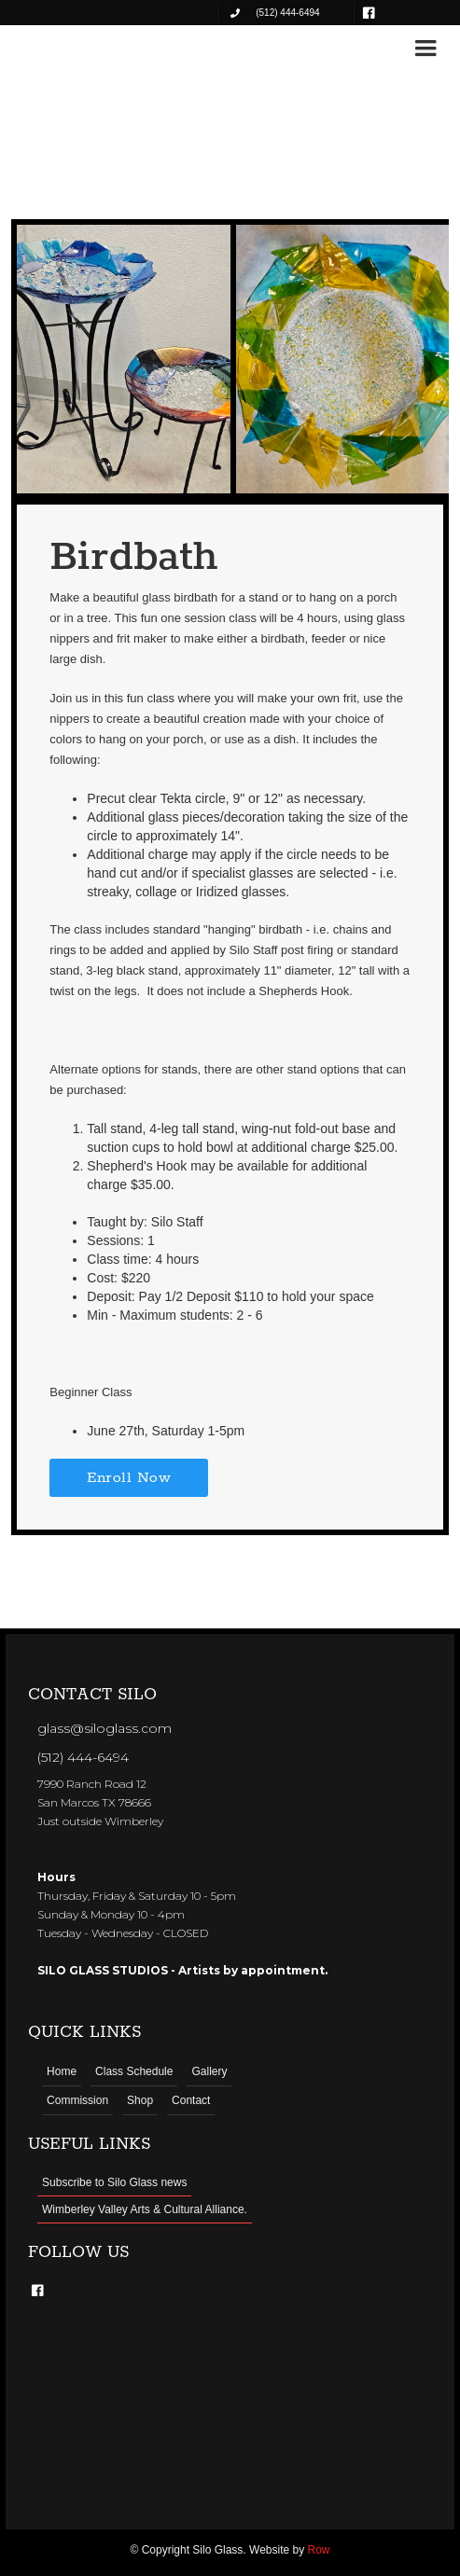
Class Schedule (134, 2071)
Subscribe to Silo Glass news (114, 2182)
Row (319, 2549)
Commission (77, 2100)
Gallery (209, 2071)
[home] (76, 47)
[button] (425, 47)
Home (62, 2071)
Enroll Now (129, 1478)
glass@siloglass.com (104, 1728)
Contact (191, 2100)
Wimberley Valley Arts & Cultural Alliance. (144, 2209)
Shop (140, 2100)
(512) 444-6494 (83, 1757)
